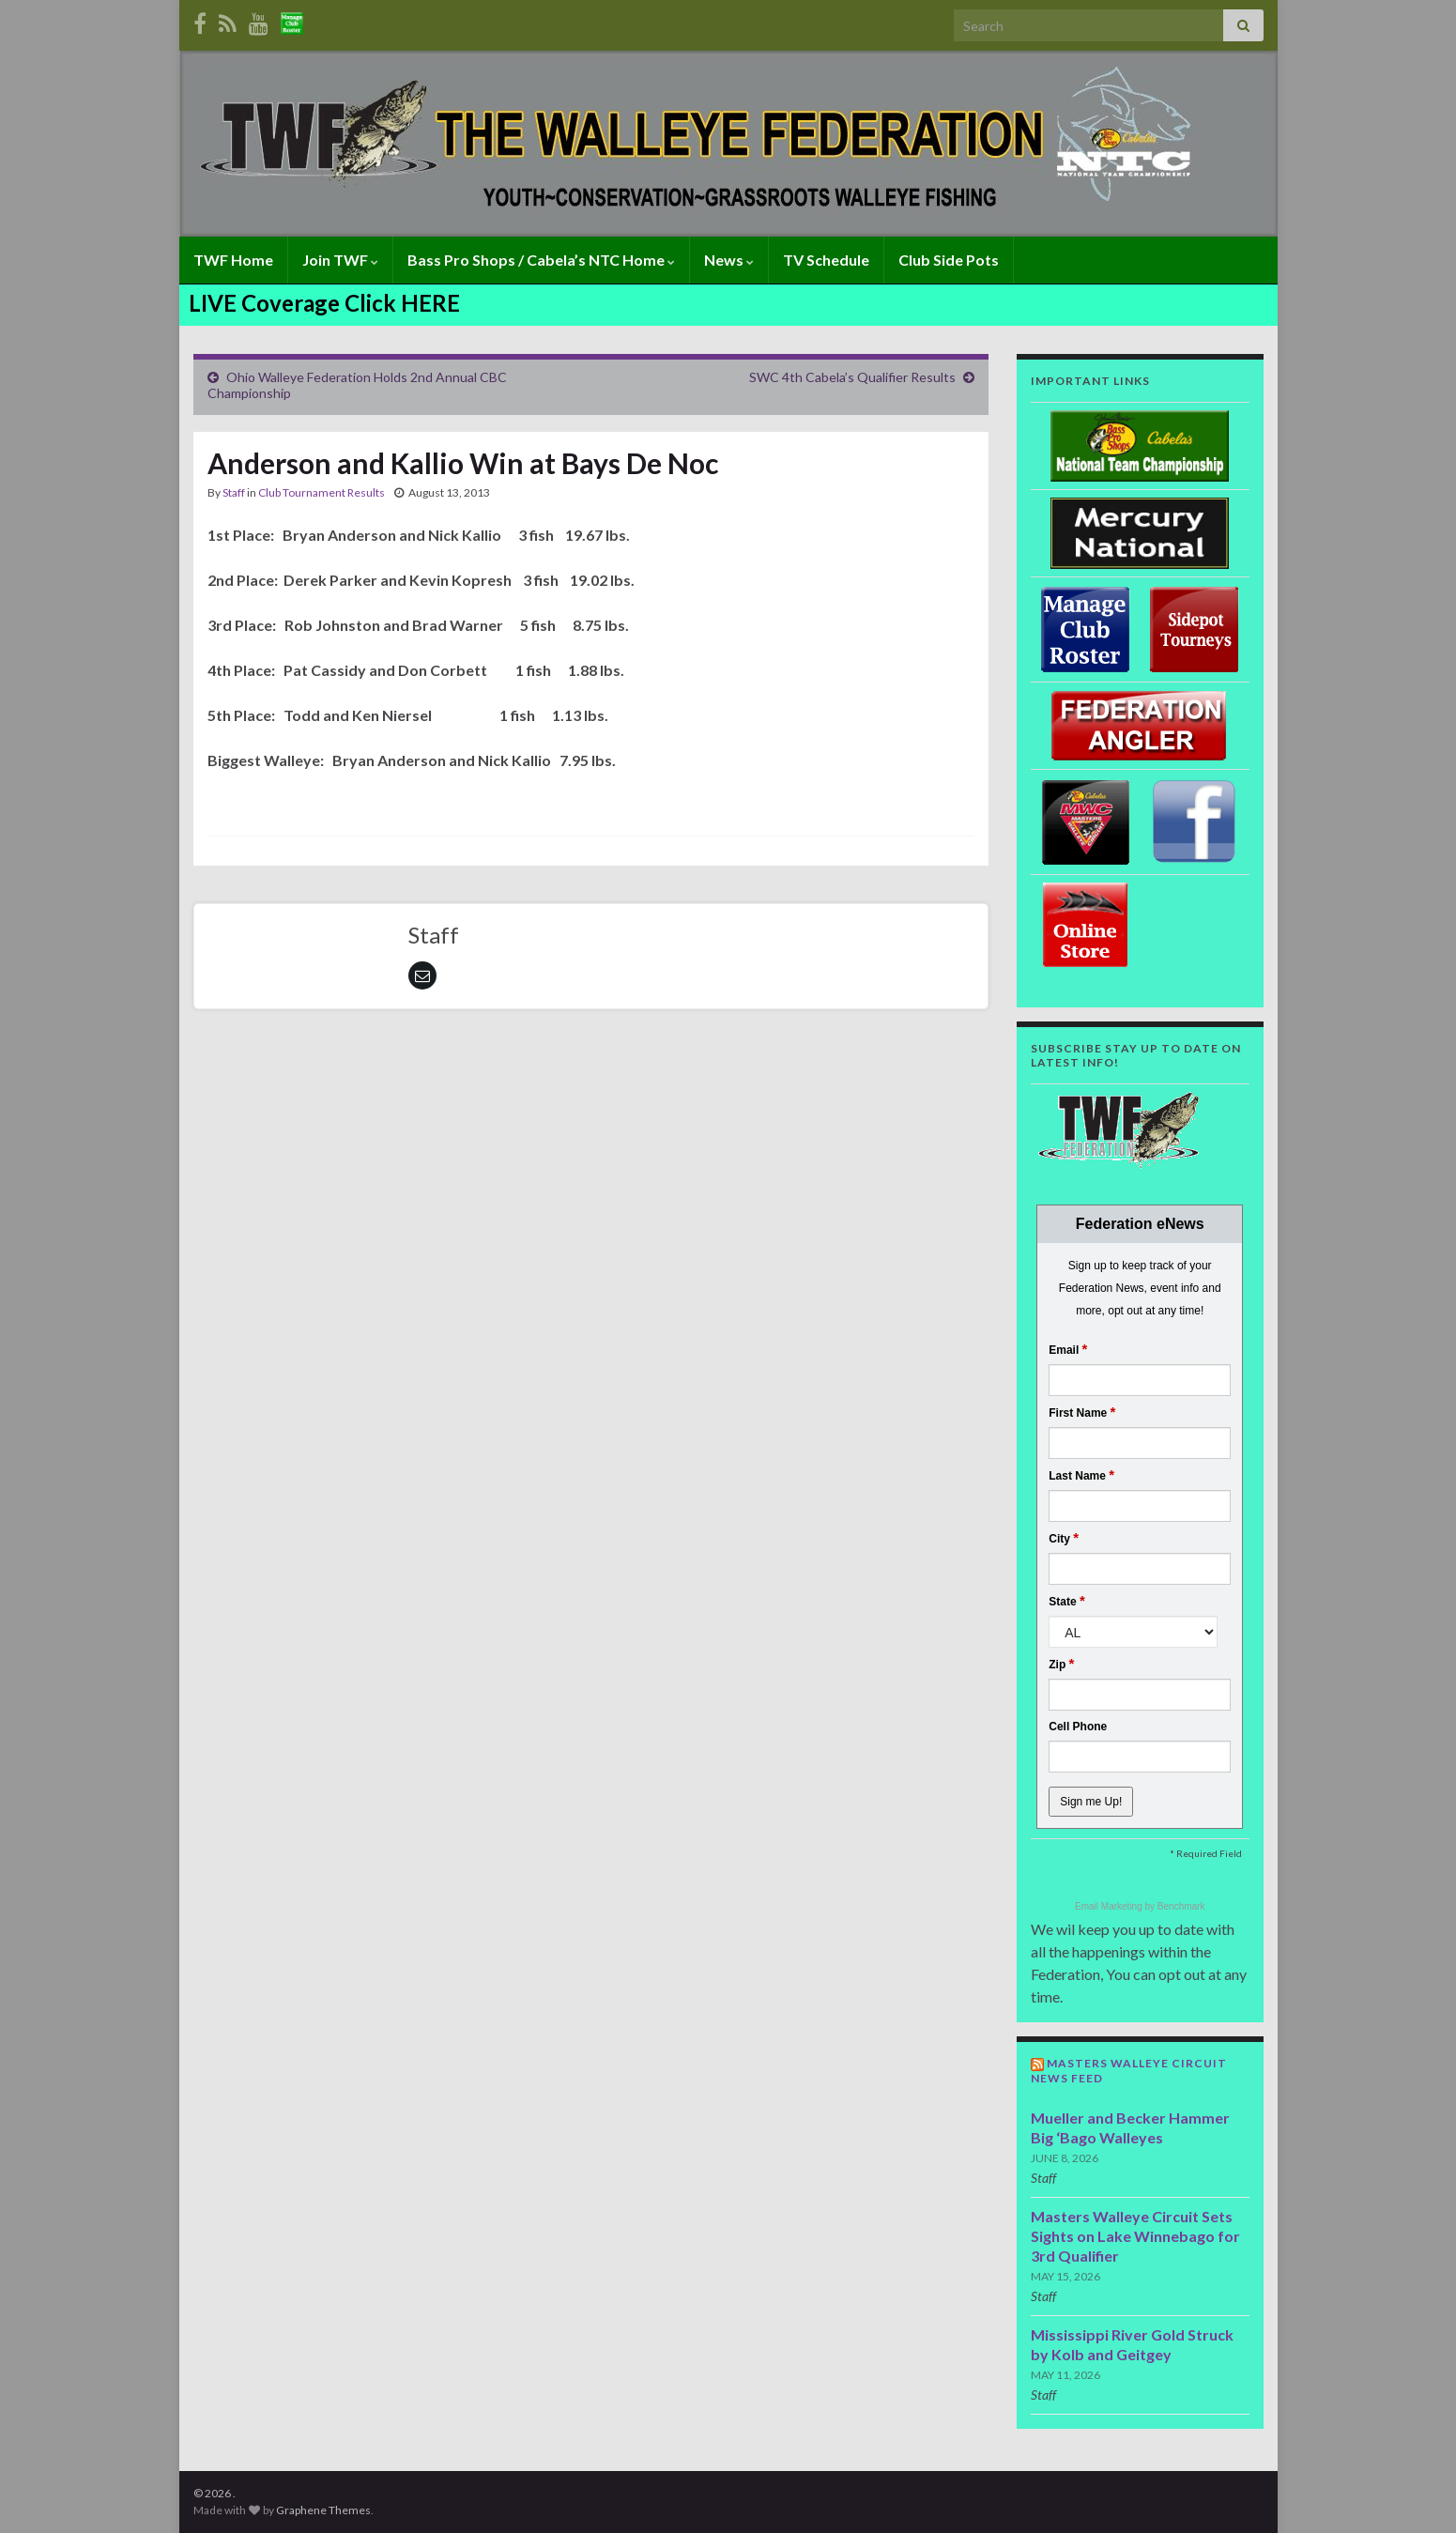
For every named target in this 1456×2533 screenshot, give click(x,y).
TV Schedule (826, 260)
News (729, 260)
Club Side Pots (948, 260)
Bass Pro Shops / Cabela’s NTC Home (541, 260)
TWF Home (233, 260)
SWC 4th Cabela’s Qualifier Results (852, 377)
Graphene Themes (323, 2510)
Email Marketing (1109, 1906)
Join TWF (340, 260)
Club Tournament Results (321, 492)
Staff (233, 492)
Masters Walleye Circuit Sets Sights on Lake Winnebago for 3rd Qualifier (1135, 2235)
